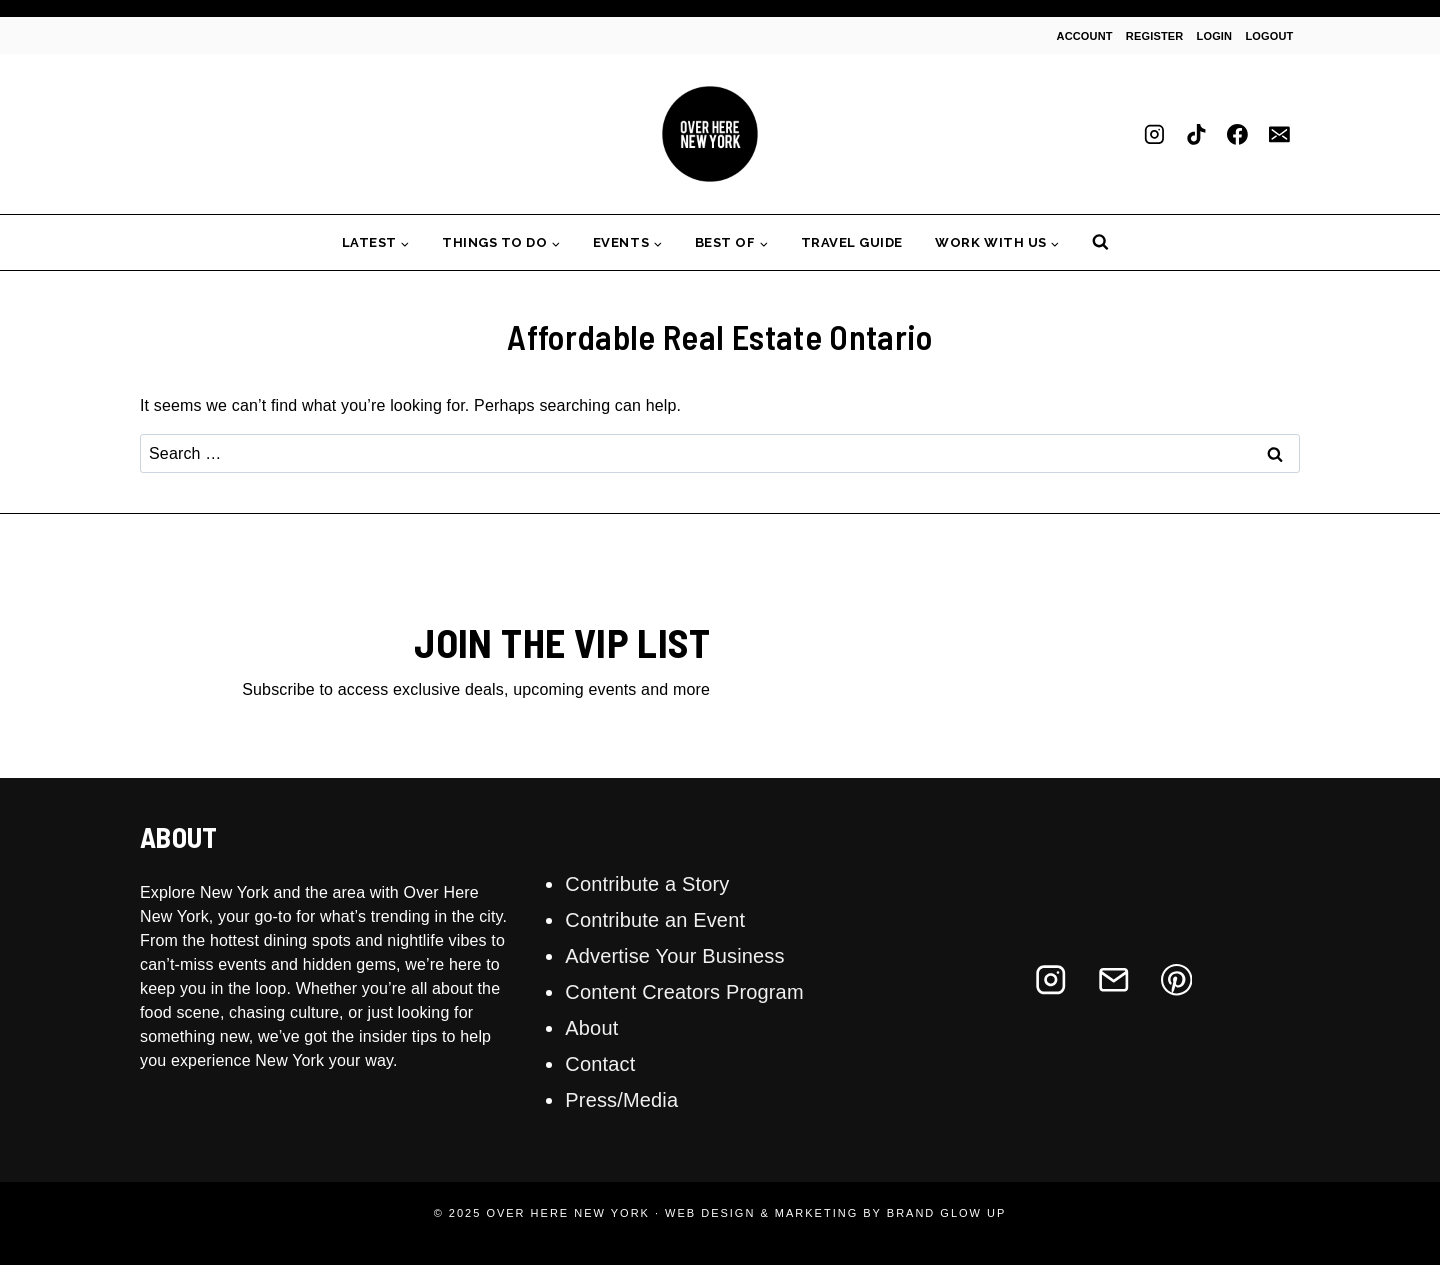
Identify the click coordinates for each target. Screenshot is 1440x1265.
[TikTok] (1196, 134)
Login (1215, 36)
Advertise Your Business (674, 956)
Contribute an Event (655, 920)
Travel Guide (852, 242)
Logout (1269, 36)
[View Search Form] (1100, 242)
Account (1085, 36)
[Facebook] (1238, 134)
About (591, 1028)
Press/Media (621, 1100)
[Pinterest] (1176, 979)
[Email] (1279, 134)
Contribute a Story (647, 884)
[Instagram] (1155, 134)
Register (1155, 36)
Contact (600, 1064)
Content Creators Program (684, 992)
